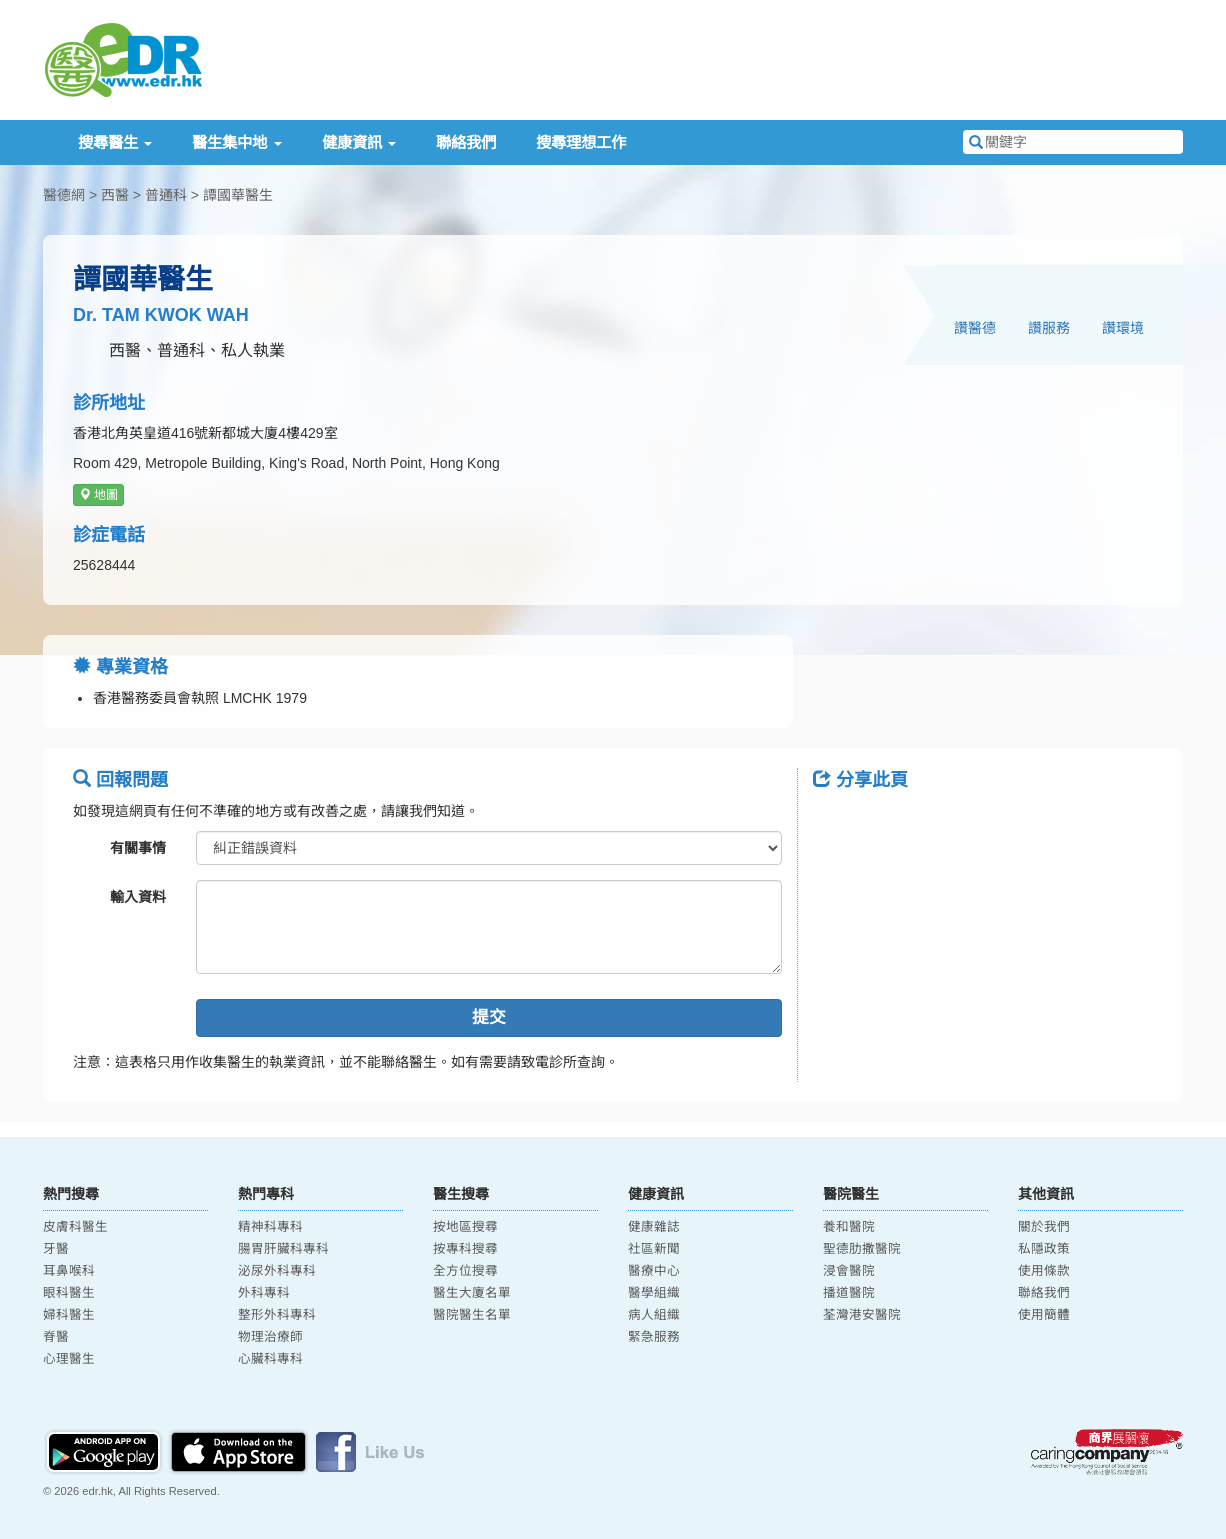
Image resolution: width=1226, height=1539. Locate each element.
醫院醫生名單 (472, 1315)
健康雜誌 (654, 1227)
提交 (489, 1017)
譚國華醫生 (238, 195)
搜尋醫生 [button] (115, 142)
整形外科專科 (277, 1315)
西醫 (115, 195)
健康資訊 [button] (359, 142)
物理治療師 (270, 1337)
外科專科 (264, 1293)
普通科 (166, 195)
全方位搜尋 (465, 1271)
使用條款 (1044, 1271)
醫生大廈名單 (472, 1293)
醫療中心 (654, 1271)
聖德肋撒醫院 (862, 1249)
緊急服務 (654, 1337)
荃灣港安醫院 (862, 1315)
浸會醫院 (849, 1271)
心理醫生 (69, 1359)
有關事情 (138, 848)
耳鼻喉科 (69, 1271)
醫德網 (64, 195)
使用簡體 (1044, 1315)
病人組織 (654, 1315)
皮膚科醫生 (75, 1227)
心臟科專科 (270, 1359)
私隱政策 (1044, 1249)
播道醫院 (849, 1293)
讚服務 (1049, 328)
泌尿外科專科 (277, 1271)
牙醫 (56, 1249)
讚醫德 (975, 328)
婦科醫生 (69, 1315)
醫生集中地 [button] (236, 142)
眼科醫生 (69, 1293)
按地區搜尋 (465, 1227)
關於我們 (1044, 1227)
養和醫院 (849, 1227)
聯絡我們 (466, 142)
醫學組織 (654, 1293)
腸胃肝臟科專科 (283, 1249)
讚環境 (1123, 328)
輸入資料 (138, 897)
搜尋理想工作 (581, 142)
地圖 (98, 495)
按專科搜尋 (465, 1249)
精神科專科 (270, 1227)
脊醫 (56, 1337)
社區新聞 (654, 1249)
